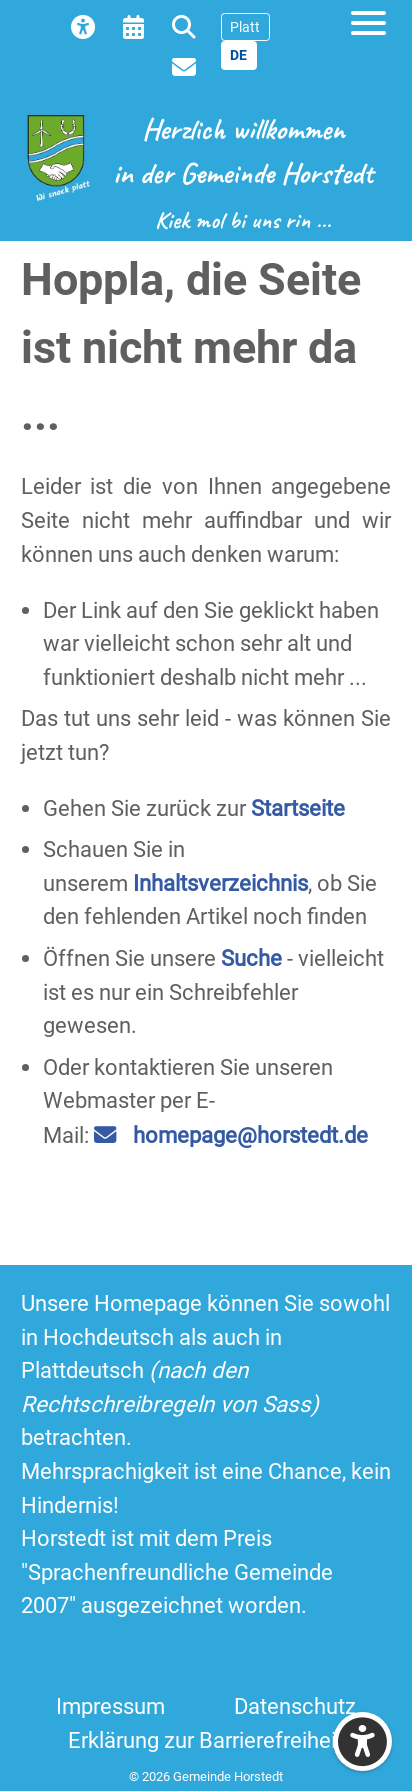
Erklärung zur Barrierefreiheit (205, 1740)
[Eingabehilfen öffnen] (362, 1741)
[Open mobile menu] (368, 22)
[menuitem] (89, 26)
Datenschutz (295, 1706)
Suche (251, 958)
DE (238, 55)
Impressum (110, 1706)
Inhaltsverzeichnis (220, 883)
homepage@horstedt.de (250, 1135)
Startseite (298, 808)
